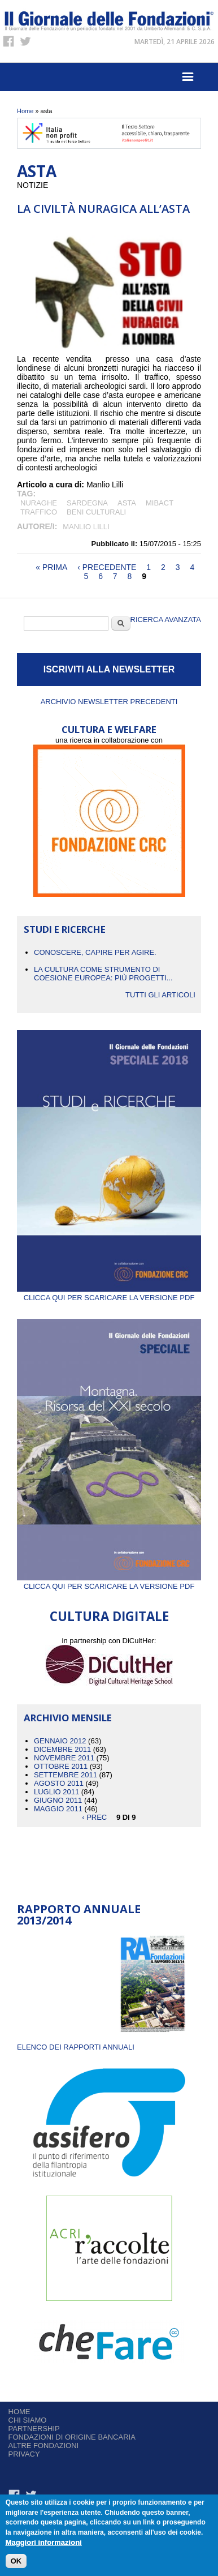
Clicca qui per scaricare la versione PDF (109, 1293)
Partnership (34, 2428)
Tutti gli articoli (160, 995)
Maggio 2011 (58, 1809)
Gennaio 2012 (60, 1741)
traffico (38, 512)
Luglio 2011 (56, 1792)
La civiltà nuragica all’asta (103, 208)
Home (25, 111)
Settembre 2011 (65, 1775)
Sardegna (87, 503)
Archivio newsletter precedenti (109, 701)
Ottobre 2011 (61, 1766)
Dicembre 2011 (62, 1749)
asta (126, 503)
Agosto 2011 (59, 1783)
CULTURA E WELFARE (109, 729)
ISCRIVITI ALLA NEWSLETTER (109, 669)
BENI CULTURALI (96, 512)
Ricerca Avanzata (165, 619)
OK (16, 2561)
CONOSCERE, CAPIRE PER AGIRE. (95, 952)
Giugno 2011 (58, 1800)
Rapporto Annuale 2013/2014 (79, 1914)
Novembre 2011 (64, 1758)
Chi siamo (27, 2420)
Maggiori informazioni (44, 2542)
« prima (51, 567)
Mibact (159, 503)
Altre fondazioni (43, 2445)
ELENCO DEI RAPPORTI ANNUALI (75, 2047)
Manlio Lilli (86, 526)
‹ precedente (106, 567)
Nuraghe (38, 503)
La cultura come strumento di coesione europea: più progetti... (103, 973)
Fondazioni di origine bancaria (72, 2437)
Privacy (24, 2454)
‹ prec (94, 1817)
